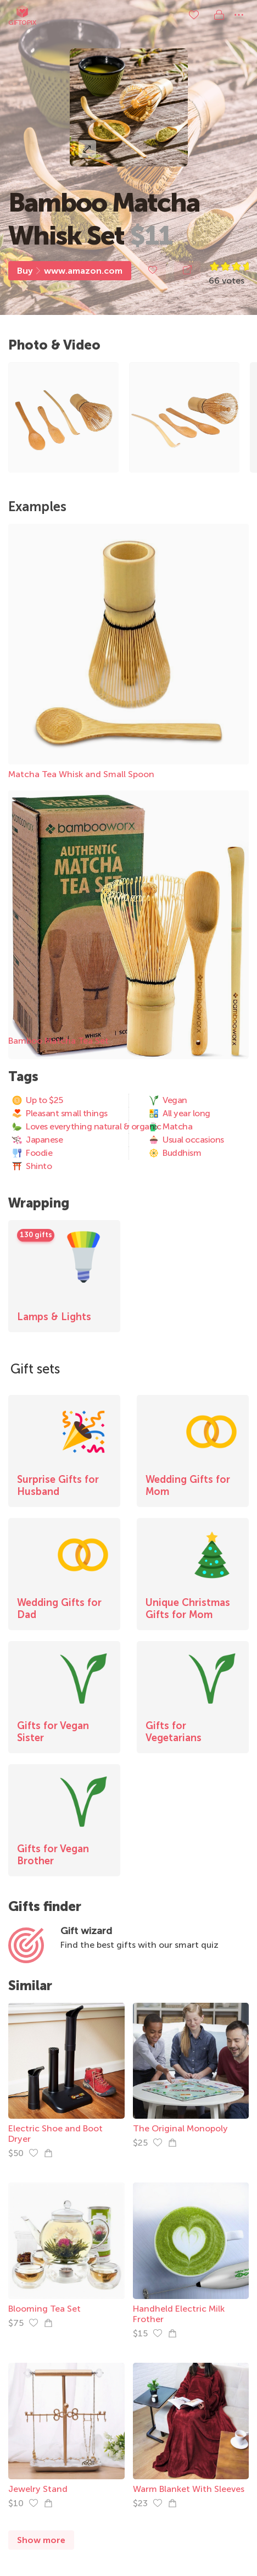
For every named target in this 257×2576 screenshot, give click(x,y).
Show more (41, 2540)
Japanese (37, 1139)
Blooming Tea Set (44, 2308)
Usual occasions (186, 1139)
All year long (179, 1113)
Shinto (32, 1166)
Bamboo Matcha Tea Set (58, 1040)
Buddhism (174, 1153)
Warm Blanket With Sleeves (188, 2489)
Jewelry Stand (38, 2489)
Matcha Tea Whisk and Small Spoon (81, 774)
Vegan (167, 1100)
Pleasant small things (60, 1113)
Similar (30, 1985)
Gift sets (35, 1369)
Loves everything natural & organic (86, 1126)
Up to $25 (37, 1100)
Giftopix (22, 15)
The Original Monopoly (180, 2128)
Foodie (32, 1153)
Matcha (170, 1126)
